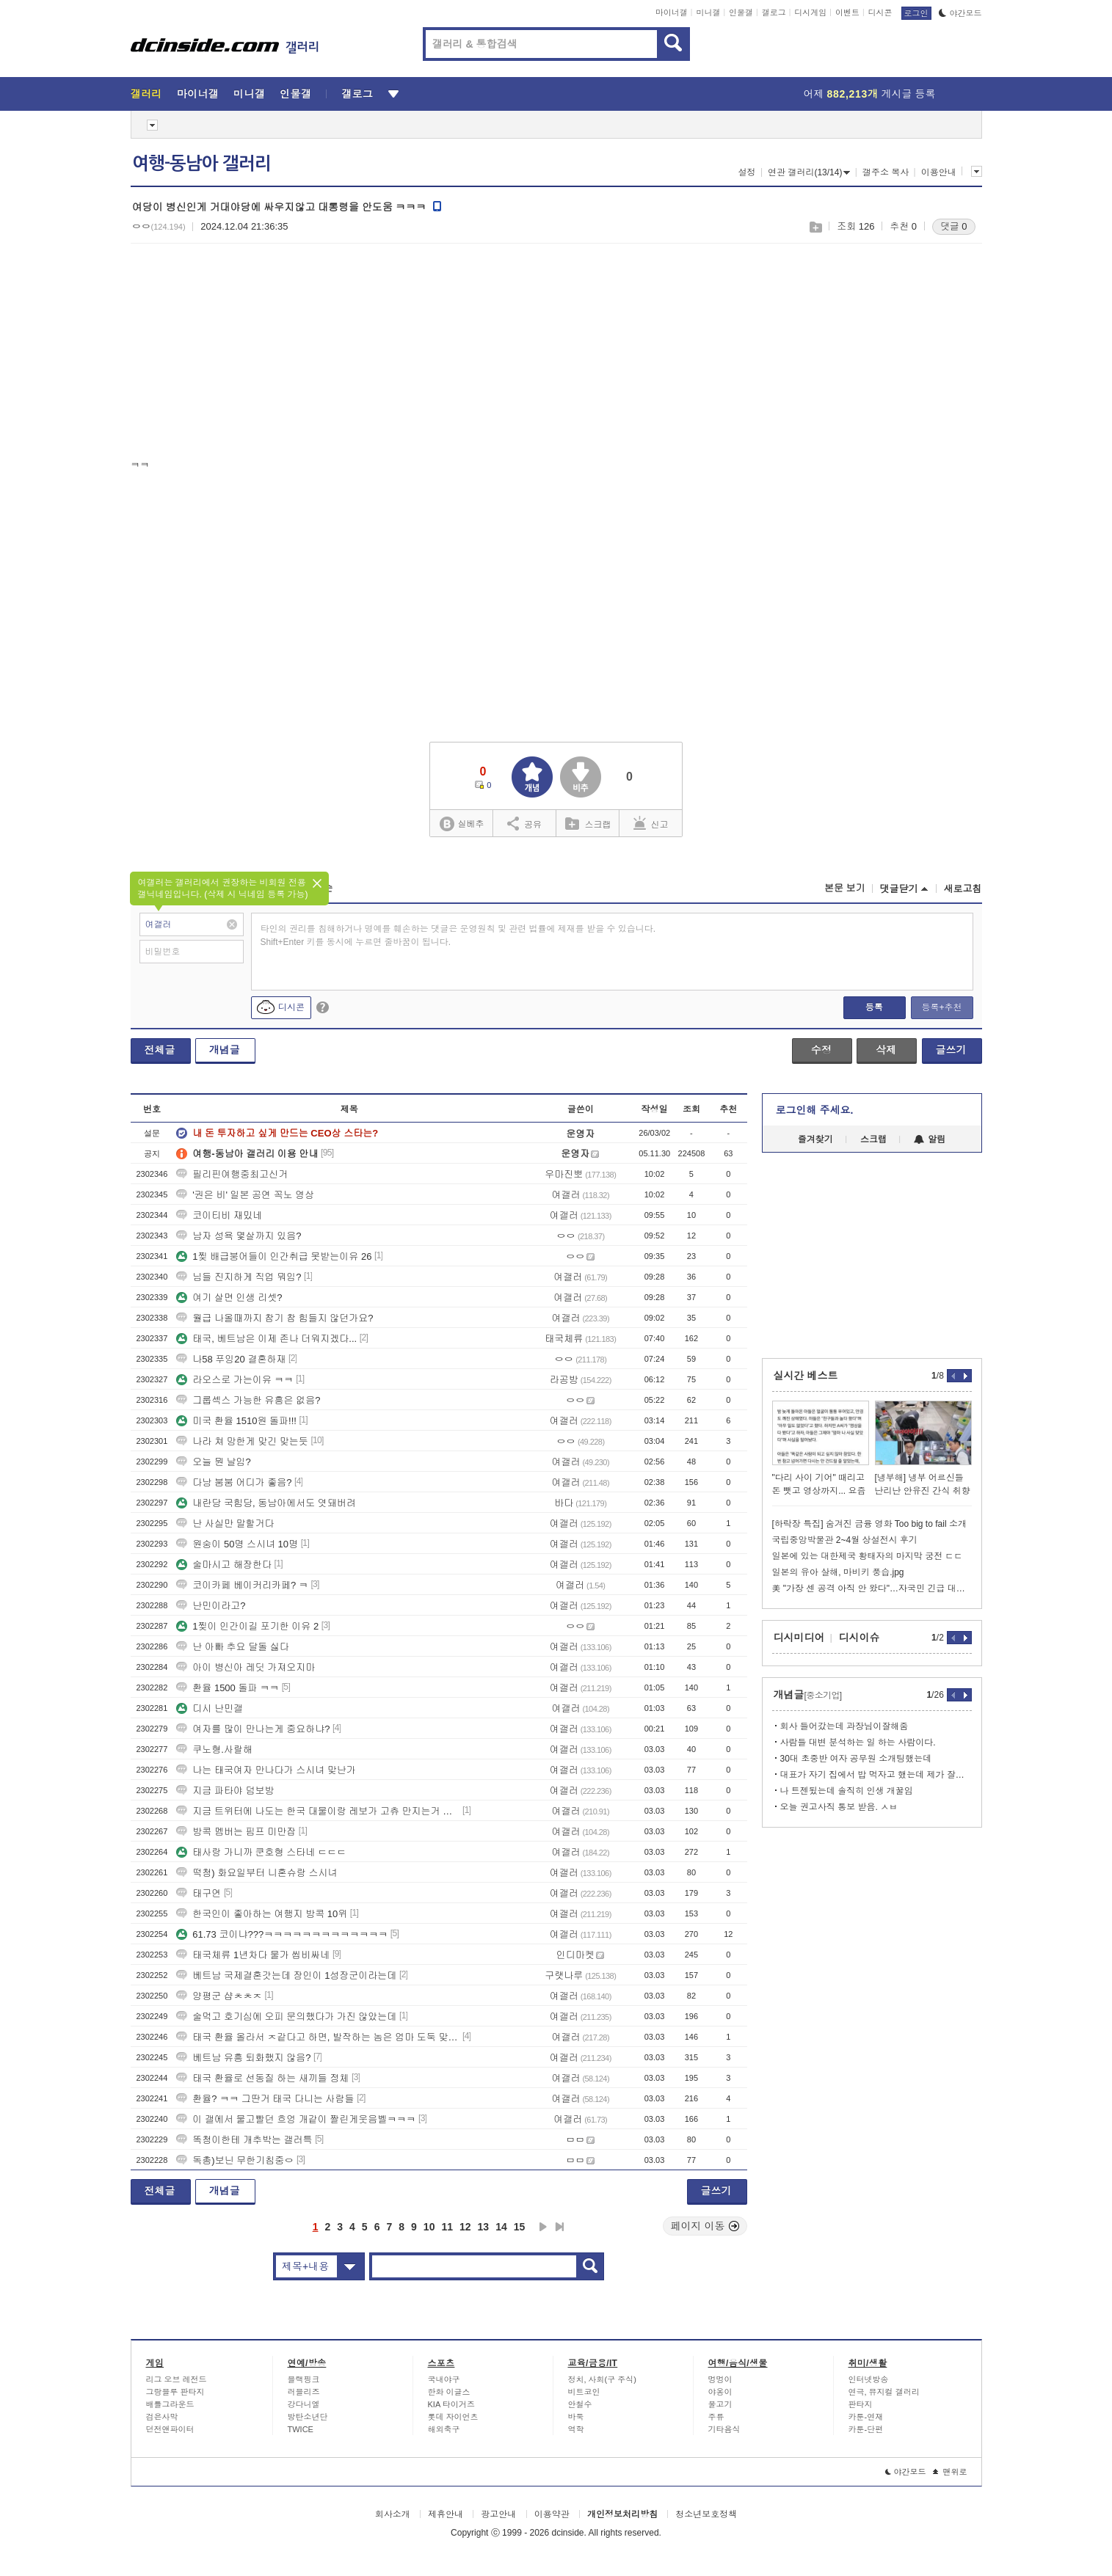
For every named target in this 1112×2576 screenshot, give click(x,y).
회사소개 (392, 2514)
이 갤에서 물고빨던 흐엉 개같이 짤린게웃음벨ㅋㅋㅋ (295, 2119)
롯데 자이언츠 (453, 2416)
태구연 (198, 1893)
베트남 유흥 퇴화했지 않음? (243, 2057)
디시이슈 (859, 1637)
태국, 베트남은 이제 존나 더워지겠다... (266, 1338)
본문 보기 (844, 888)
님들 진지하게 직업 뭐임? (238, 1276)
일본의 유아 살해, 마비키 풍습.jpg (838, 1572)
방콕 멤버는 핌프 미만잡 (236, 1831)
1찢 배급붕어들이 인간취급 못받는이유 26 (273, 1256)
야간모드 (960, 13)
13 (484, 2227)
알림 (929, 1139)
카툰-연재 (866, 2416)
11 (447, 2227)
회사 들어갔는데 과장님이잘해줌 (844, 1726)
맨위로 (950, 2471)
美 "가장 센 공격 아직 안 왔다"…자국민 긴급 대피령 (872, 1588)
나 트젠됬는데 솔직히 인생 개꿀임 (846, 1791)
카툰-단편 (866, 2429)
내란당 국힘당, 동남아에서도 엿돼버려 (265, 1502)
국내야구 (444, 2379)
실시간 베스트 (806, 1376)
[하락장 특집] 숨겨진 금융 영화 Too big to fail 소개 (869, 1524)
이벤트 (847, 12)
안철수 (580, 2404)
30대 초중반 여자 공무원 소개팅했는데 (856, 1759)
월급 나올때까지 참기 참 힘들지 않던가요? (274, 1318)
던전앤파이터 (170, 2429)
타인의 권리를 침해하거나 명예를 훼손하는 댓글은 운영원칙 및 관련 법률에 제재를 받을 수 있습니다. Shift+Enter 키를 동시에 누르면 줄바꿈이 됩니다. (458, 935)
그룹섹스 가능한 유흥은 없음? (248, 1400)
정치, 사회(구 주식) (602, 2379)
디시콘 (880, 12)
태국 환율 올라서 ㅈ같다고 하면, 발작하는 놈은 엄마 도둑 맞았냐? (317, 2037)
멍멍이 (720, 2379)
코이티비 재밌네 (219, 1215)
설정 (747, 172)
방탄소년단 (308, 2416)
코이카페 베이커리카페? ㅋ (242, 1585)
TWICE (300, 2429)
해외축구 (444, 2429)
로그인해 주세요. (815, 1110)
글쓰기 (951, 1050)
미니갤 (708, 12)
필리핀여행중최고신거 (232, 1174)
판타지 (860, 2404)
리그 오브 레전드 (176, 2379)
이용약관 (552, 2514)
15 (520, 2227)
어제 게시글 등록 (870, 94)
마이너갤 (671, 12)
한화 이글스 (449, 2391)
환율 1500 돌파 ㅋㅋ (227, 1687)
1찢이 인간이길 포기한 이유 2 (247, 1626)
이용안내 (938, 172)
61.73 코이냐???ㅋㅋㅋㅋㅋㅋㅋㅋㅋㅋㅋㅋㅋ (282, 1934)
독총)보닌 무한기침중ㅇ (235, 2160)
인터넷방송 (868, 2379)
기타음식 (724, 2429)
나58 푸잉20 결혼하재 (231, 1359)
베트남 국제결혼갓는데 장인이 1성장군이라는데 (286, 1975)
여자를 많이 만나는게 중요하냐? (253, 1728)
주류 (716, 2416)
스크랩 (815, 227)
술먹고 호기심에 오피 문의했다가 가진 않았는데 (286, 2016)
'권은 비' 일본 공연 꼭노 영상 (245, 1194)
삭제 (886, 1050)
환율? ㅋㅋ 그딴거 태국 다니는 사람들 (265, 2098)
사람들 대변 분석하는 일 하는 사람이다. (858, 1742)
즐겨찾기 (815, 1139)
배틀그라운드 (170, 2404)
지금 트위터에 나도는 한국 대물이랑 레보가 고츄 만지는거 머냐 (317, 1811)
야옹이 (720, 2391)
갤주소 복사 (885, 172)
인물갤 (741, 12)
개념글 (224, 1050)
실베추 (461, 824)
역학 (576, 2429)
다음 (543, 2227)
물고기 (720, 2404)
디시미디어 (799, 1637)
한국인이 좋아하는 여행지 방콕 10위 (261, 1913)
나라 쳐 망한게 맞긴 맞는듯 (242, 1441)
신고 (651, 823)
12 (465, 2227)
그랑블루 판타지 (175, 2391)
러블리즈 (304, 2391)
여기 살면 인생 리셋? (229, 1297)
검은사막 (162, 2416)
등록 (874, 1007)
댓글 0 (953, 226)
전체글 (160, 1050)
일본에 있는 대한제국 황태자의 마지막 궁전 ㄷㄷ (867, 1556)
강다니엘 (304, 2404)
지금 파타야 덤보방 (225, 1790)
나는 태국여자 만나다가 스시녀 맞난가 (265, 1770)
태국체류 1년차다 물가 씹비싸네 (253, 1954)
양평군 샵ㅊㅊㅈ (219, 1996)
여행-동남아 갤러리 (201, 163)
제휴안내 (445, 2514)
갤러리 (146, 94)
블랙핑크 (304, 2379)
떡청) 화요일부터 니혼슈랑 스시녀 (256, 1872)
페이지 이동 (705, 2226)
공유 (524, 823)
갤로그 (774, 12)
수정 (821, 1050)
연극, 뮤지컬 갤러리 (884, 2391)
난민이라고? (210, 1605)
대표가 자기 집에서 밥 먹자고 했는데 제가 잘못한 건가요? (876, 1775)
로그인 (916, 13)
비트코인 (584, 2391)
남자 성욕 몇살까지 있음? (238, 1235)
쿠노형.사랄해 (214, 1749)
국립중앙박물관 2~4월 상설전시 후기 (844, 1540)
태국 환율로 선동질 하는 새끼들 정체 (262, 2078)
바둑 (576, 2416)
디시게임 (810, 12)
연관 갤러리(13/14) (809, 172)
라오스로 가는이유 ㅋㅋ (234, 1379)
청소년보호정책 (706, 2514)
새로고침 (963, 888)
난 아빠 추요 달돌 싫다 (232, 1646)
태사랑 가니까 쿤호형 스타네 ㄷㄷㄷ (261, 1852)
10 (429, 2227)
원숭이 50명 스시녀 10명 (237, 1544)
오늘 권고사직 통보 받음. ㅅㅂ (839, 1807)
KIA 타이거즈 (451, 2404)
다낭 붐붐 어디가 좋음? (233, 1482)
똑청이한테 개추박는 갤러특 (244, 2139)
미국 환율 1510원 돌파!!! (236, 1420)
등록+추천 (941, 1007)
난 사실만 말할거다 (225, 1523)
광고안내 (498, 2514)
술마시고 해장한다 (224, 1564)
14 (501, 2227)
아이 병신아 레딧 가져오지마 (245, 1667)
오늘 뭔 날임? (213, 1461)
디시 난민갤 (209, 1708)
